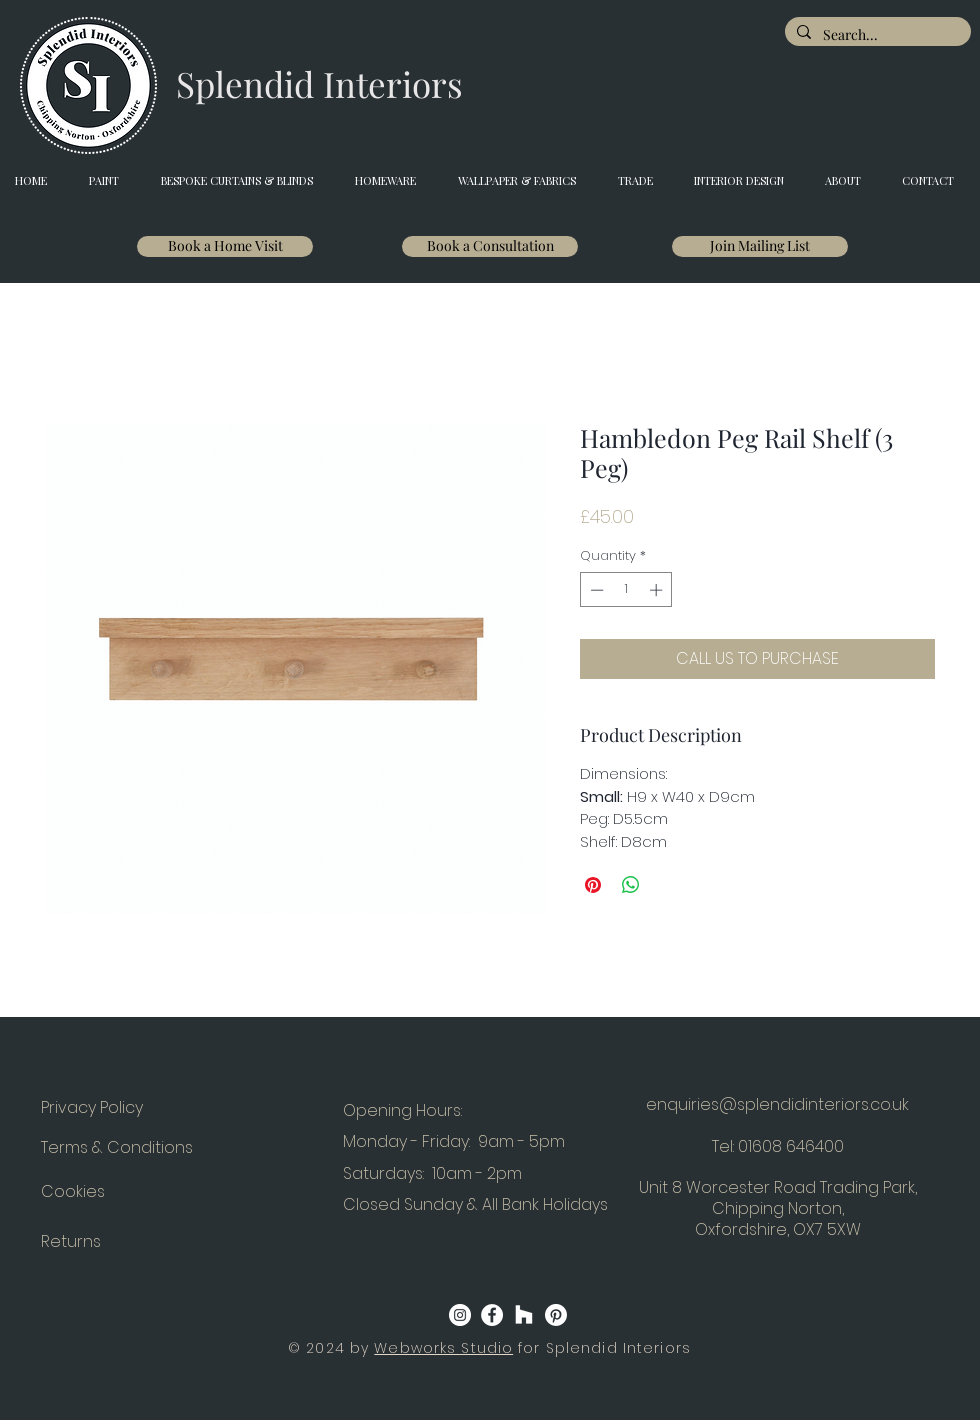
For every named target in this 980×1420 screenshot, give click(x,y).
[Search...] (876, 35)
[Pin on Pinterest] (593, 885)
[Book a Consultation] (490, 246)
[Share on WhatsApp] (631, 885)
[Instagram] (460, 1315)
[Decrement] (595, 590)
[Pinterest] (556, 1315)
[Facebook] (492, 1315)
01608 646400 (791, 1146)
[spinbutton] (626, 590)
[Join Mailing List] (760, 246)
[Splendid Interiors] (319, 84)
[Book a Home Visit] (225, 246)
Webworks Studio (443, 1348)
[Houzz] (524, 1315)
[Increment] (658, 590)
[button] (766, 37)
